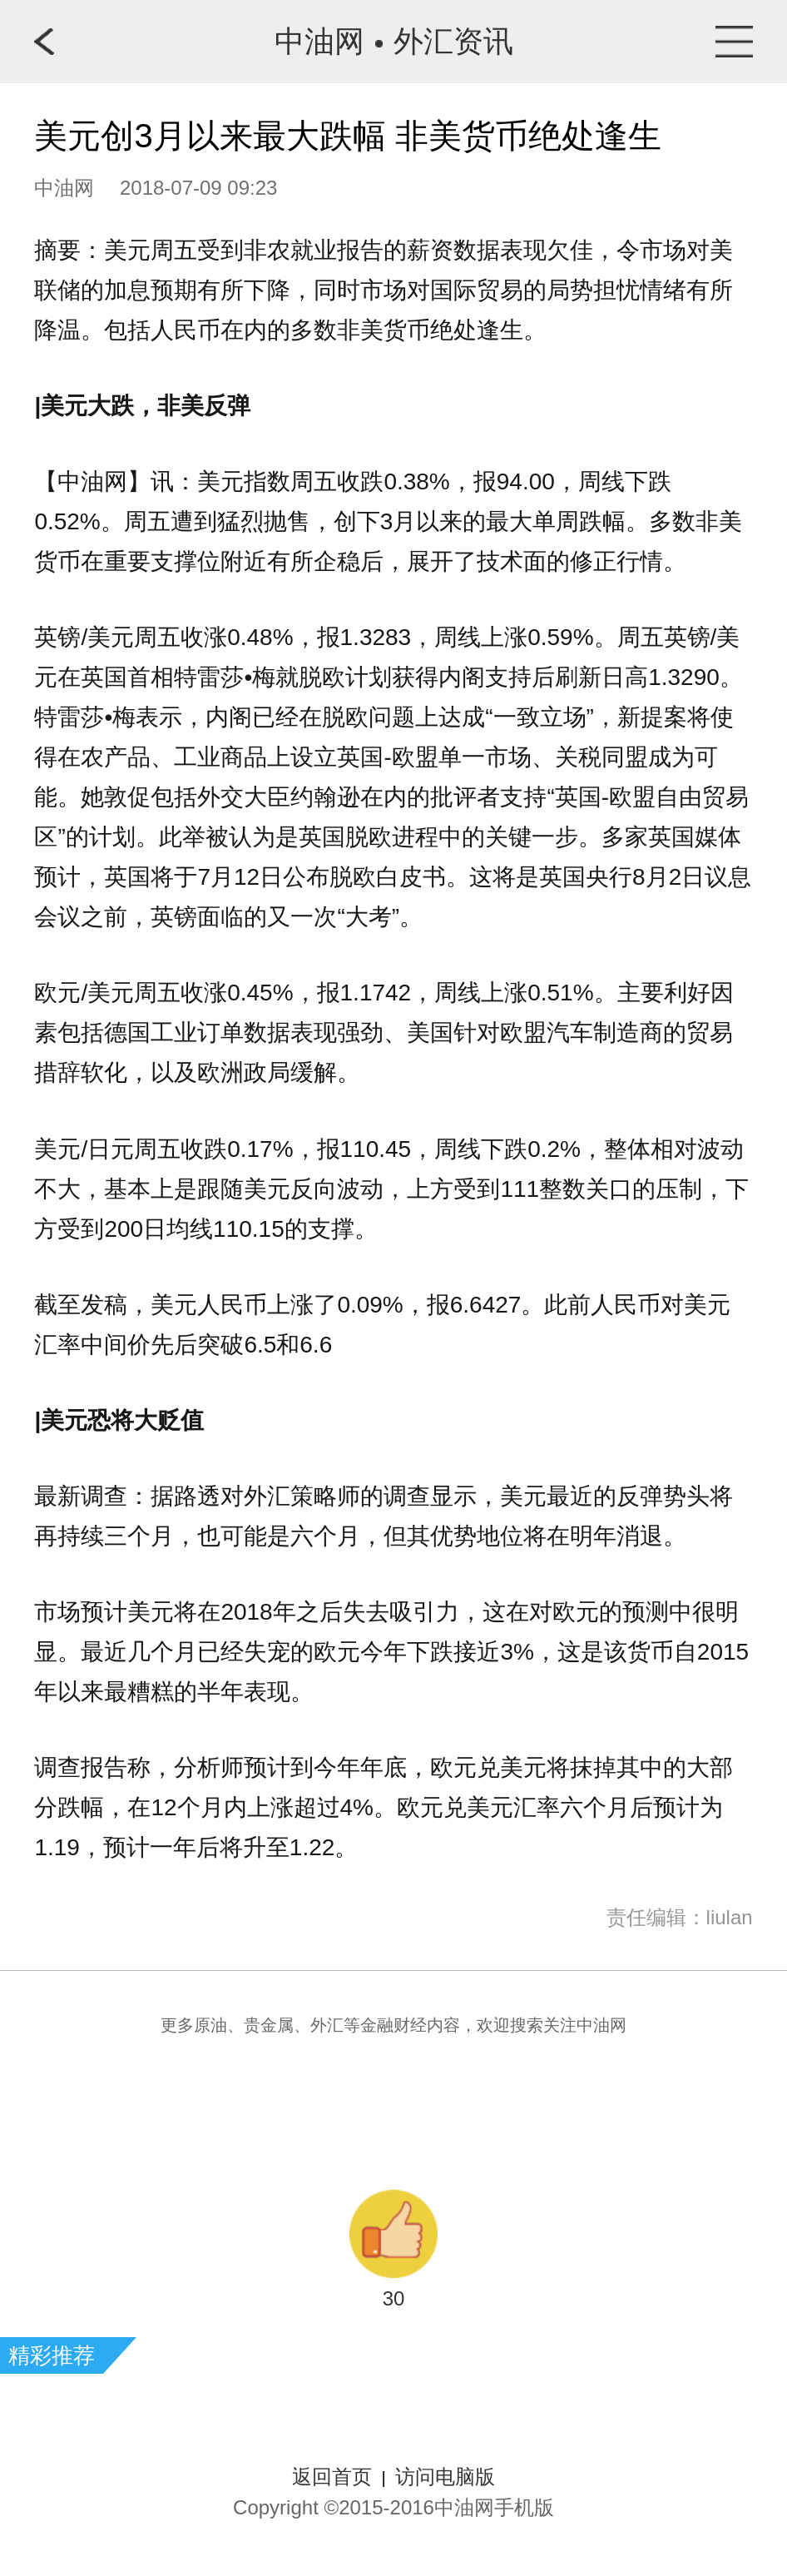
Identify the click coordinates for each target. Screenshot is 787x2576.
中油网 (319, 41)
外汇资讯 (453, 41)
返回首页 (332, 2476)
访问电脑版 (445, 2476)
